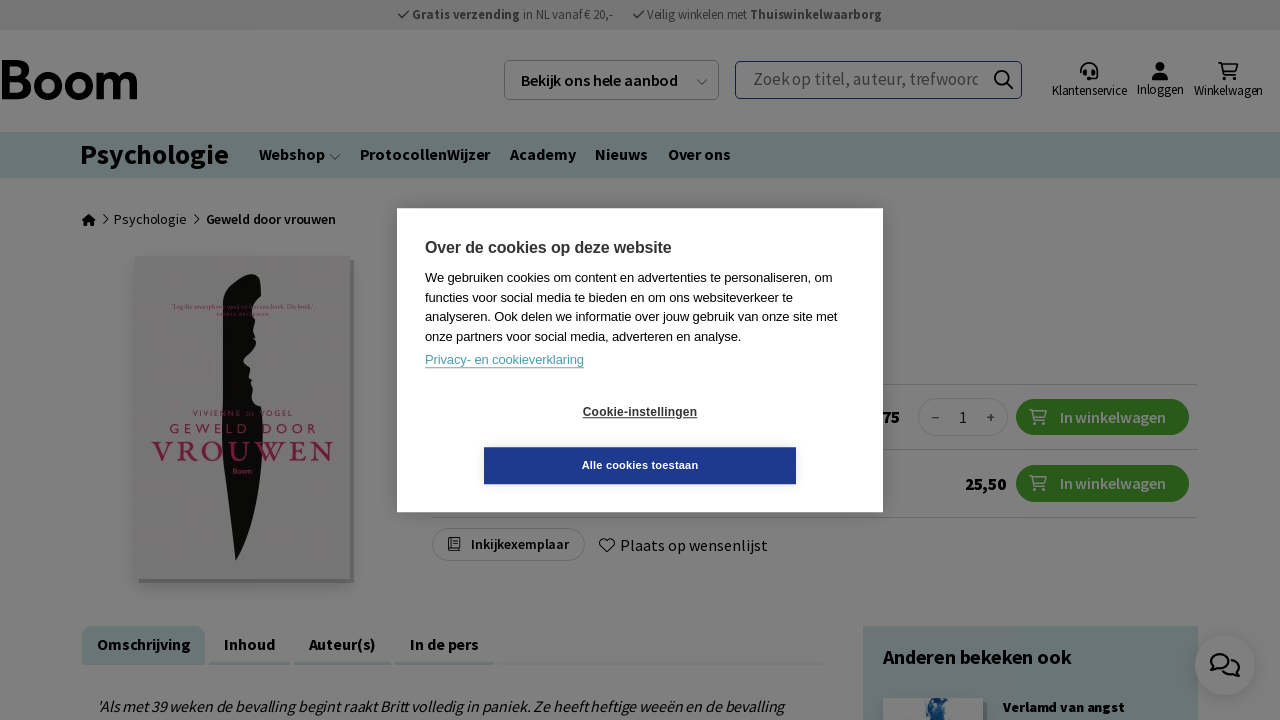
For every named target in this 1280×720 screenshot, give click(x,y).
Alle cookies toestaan (759, 438)
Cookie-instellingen (521, 439)
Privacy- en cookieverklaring (504, 386)
